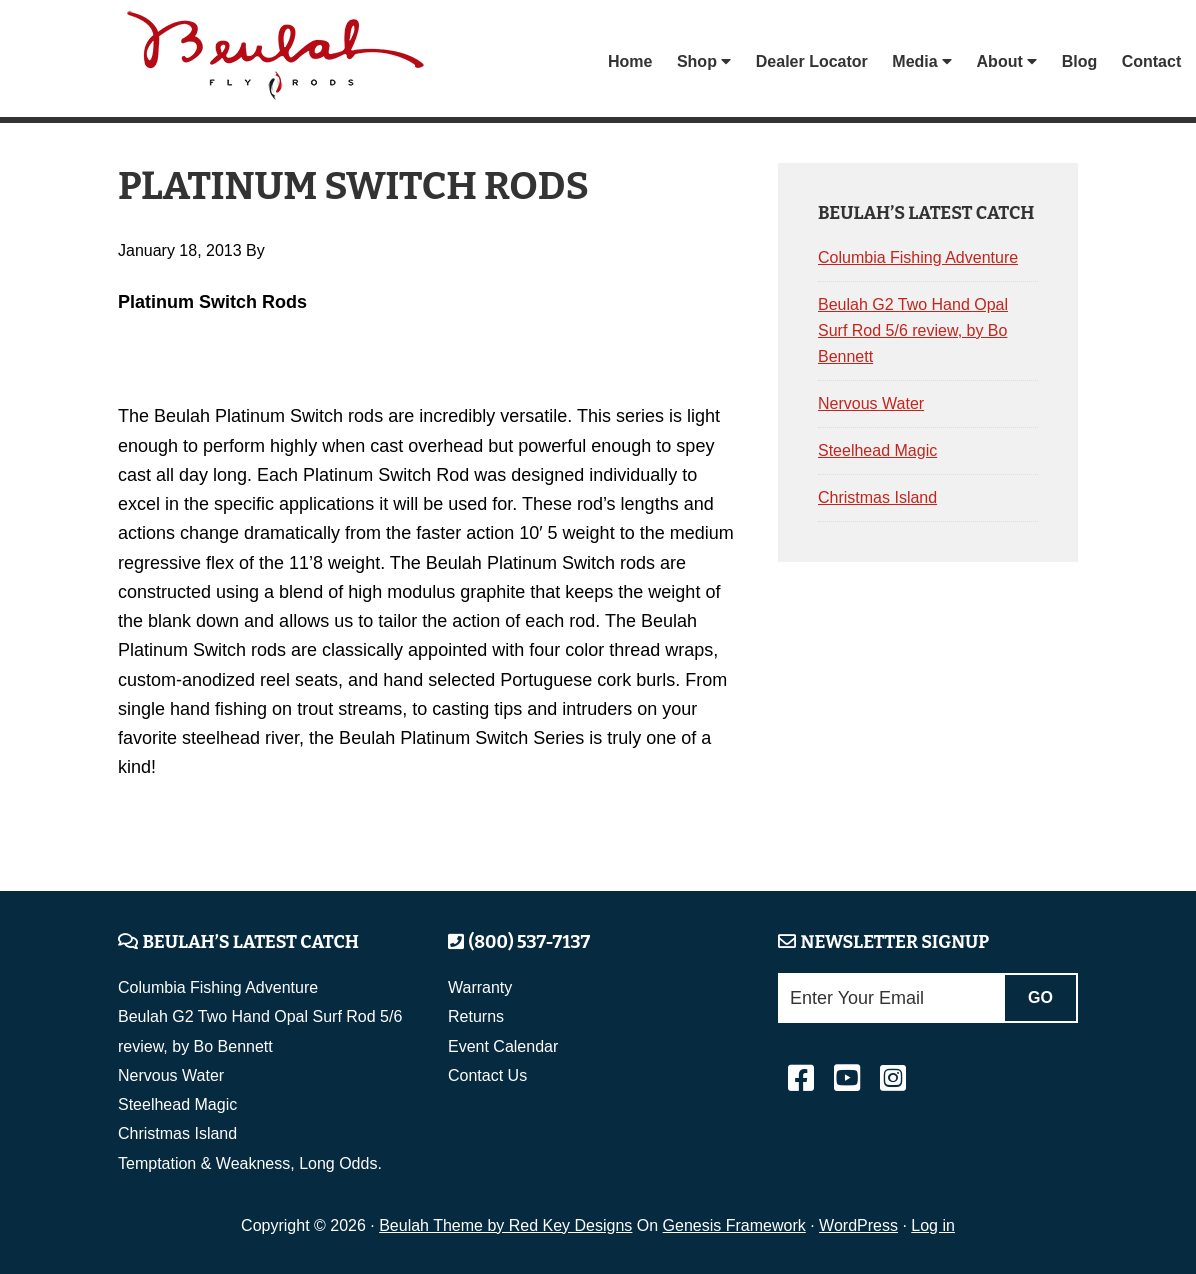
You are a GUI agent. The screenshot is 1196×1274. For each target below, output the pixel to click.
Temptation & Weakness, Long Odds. (250, 1163)
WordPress (858, 1225)
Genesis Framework (734, 1225)
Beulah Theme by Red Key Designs (505, 1225)
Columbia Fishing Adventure (918, 257)
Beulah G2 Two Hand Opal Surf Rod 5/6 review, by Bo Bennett (913, 330)
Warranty (480, 987)
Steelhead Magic (877, 450)
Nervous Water (871, 403)
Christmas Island (877, 497)
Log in (933, 1225)
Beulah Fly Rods (277, 61)
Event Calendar (503, 1046)
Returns (476, 1016)
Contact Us (487, 1075)
